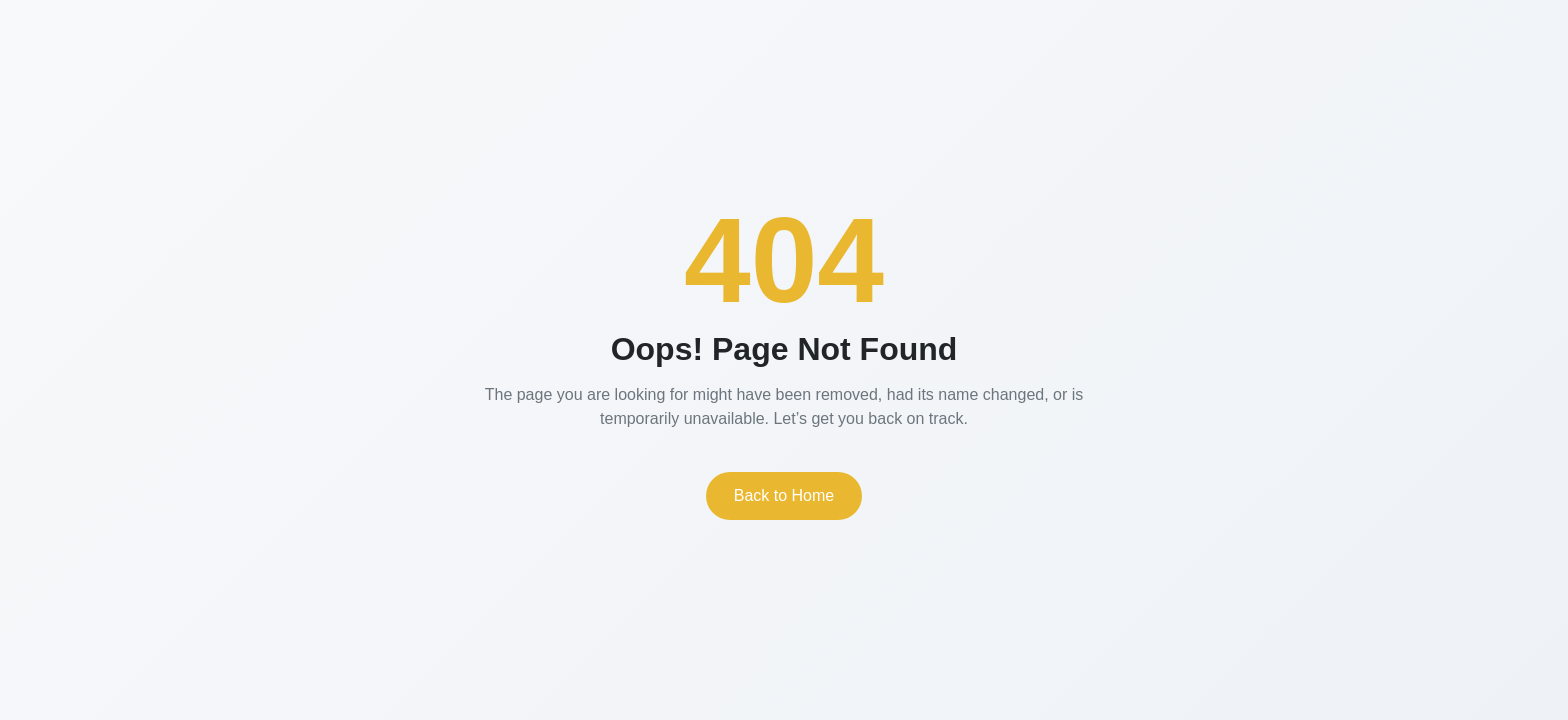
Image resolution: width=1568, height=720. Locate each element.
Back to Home (784, 495)
